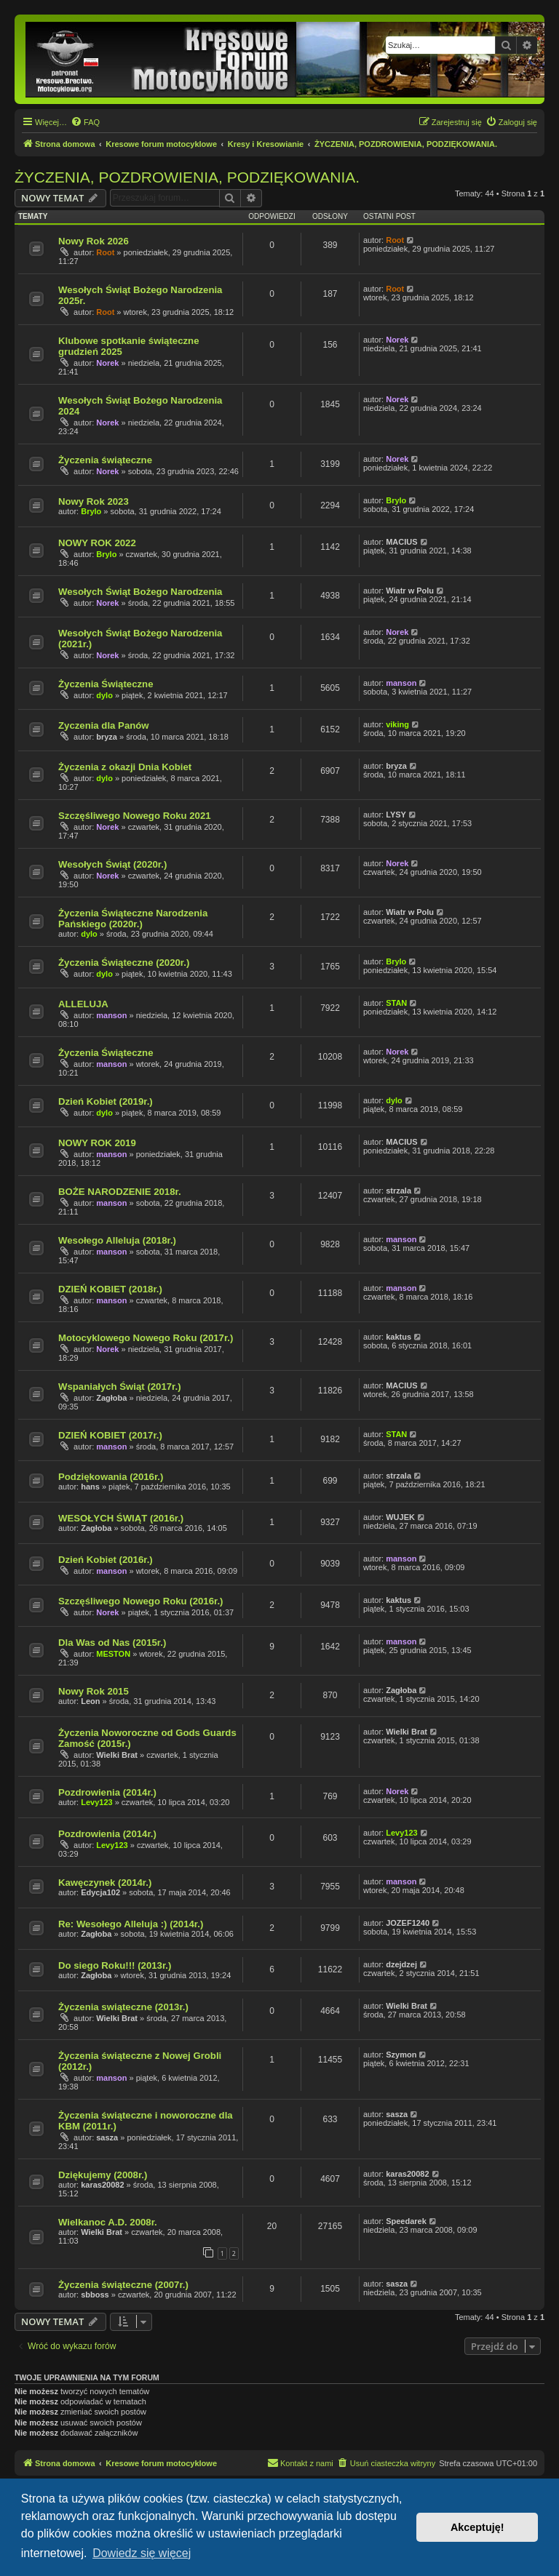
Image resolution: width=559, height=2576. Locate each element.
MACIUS (401, 541)
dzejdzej (401, 1964)
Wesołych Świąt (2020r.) (112, 864)
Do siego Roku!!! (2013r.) (114, 1965)
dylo (104, 695)
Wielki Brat (117, 1755)
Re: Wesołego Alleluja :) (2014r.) (130, 1924)
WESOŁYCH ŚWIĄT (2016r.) (120, 1518)
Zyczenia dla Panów (103, 725)
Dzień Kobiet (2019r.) (105, 1101)
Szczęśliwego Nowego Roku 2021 (134, 815)
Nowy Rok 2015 (93, 1691)
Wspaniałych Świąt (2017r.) (119, 1386)
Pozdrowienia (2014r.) (107, 1792)
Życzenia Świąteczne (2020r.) (123, 962)
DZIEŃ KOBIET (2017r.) (110, 1435)
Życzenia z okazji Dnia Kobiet (124, 766)
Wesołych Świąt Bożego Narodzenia (140, 591)
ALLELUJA (83, 1004)
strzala (398, 1190)
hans (90, 1486)
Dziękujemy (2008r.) (102, 2174)
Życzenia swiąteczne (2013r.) (123, 2006)
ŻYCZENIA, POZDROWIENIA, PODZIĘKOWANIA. (187, 177)
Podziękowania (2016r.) (110, 1476)
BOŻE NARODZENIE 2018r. (119, 1191)
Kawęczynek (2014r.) (104, 1882)
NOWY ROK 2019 (97, 1142)
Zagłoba (111, 1397)
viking (397, 724)
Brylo (91, 511)
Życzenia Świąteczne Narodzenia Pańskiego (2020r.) (132, 918)
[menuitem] (85, 122)
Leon (90, 1701)
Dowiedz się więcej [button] (141, 2553)
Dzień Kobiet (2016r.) (105, 1559)
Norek (107, 363)
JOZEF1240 (407, 1923)
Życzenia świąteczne (105, 460)
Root (105, 252)
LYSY (396, 814)
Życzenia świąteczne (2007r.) (123, 2284)
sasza (107, 2137)
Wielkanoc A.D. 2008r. (107, 2222)
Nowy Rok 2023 (93, 501)
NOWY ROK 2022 (97, 542)
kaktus (398, 1336)
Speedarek (406, 2221)
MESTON (113, 1653)
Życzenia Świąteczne (105, 684)
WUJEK (400, 1517)
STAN (396, 1003)
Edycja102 (100, 1892)
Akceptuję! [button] (477, 2527)
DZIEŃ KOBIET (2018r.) (110, 1289)
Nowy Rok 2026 (93, 241)
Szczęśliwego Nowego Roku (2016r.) (140, 1601)
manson (401, 683)
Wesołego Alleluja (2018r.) (117, 1240)
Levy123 (96, 1802)
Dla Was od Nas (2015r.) (112, 1642)
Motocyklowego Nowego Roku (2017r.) (145, 1337)
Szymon (401, 2054)
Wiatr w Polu (410, 590)
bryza (106, 736)
